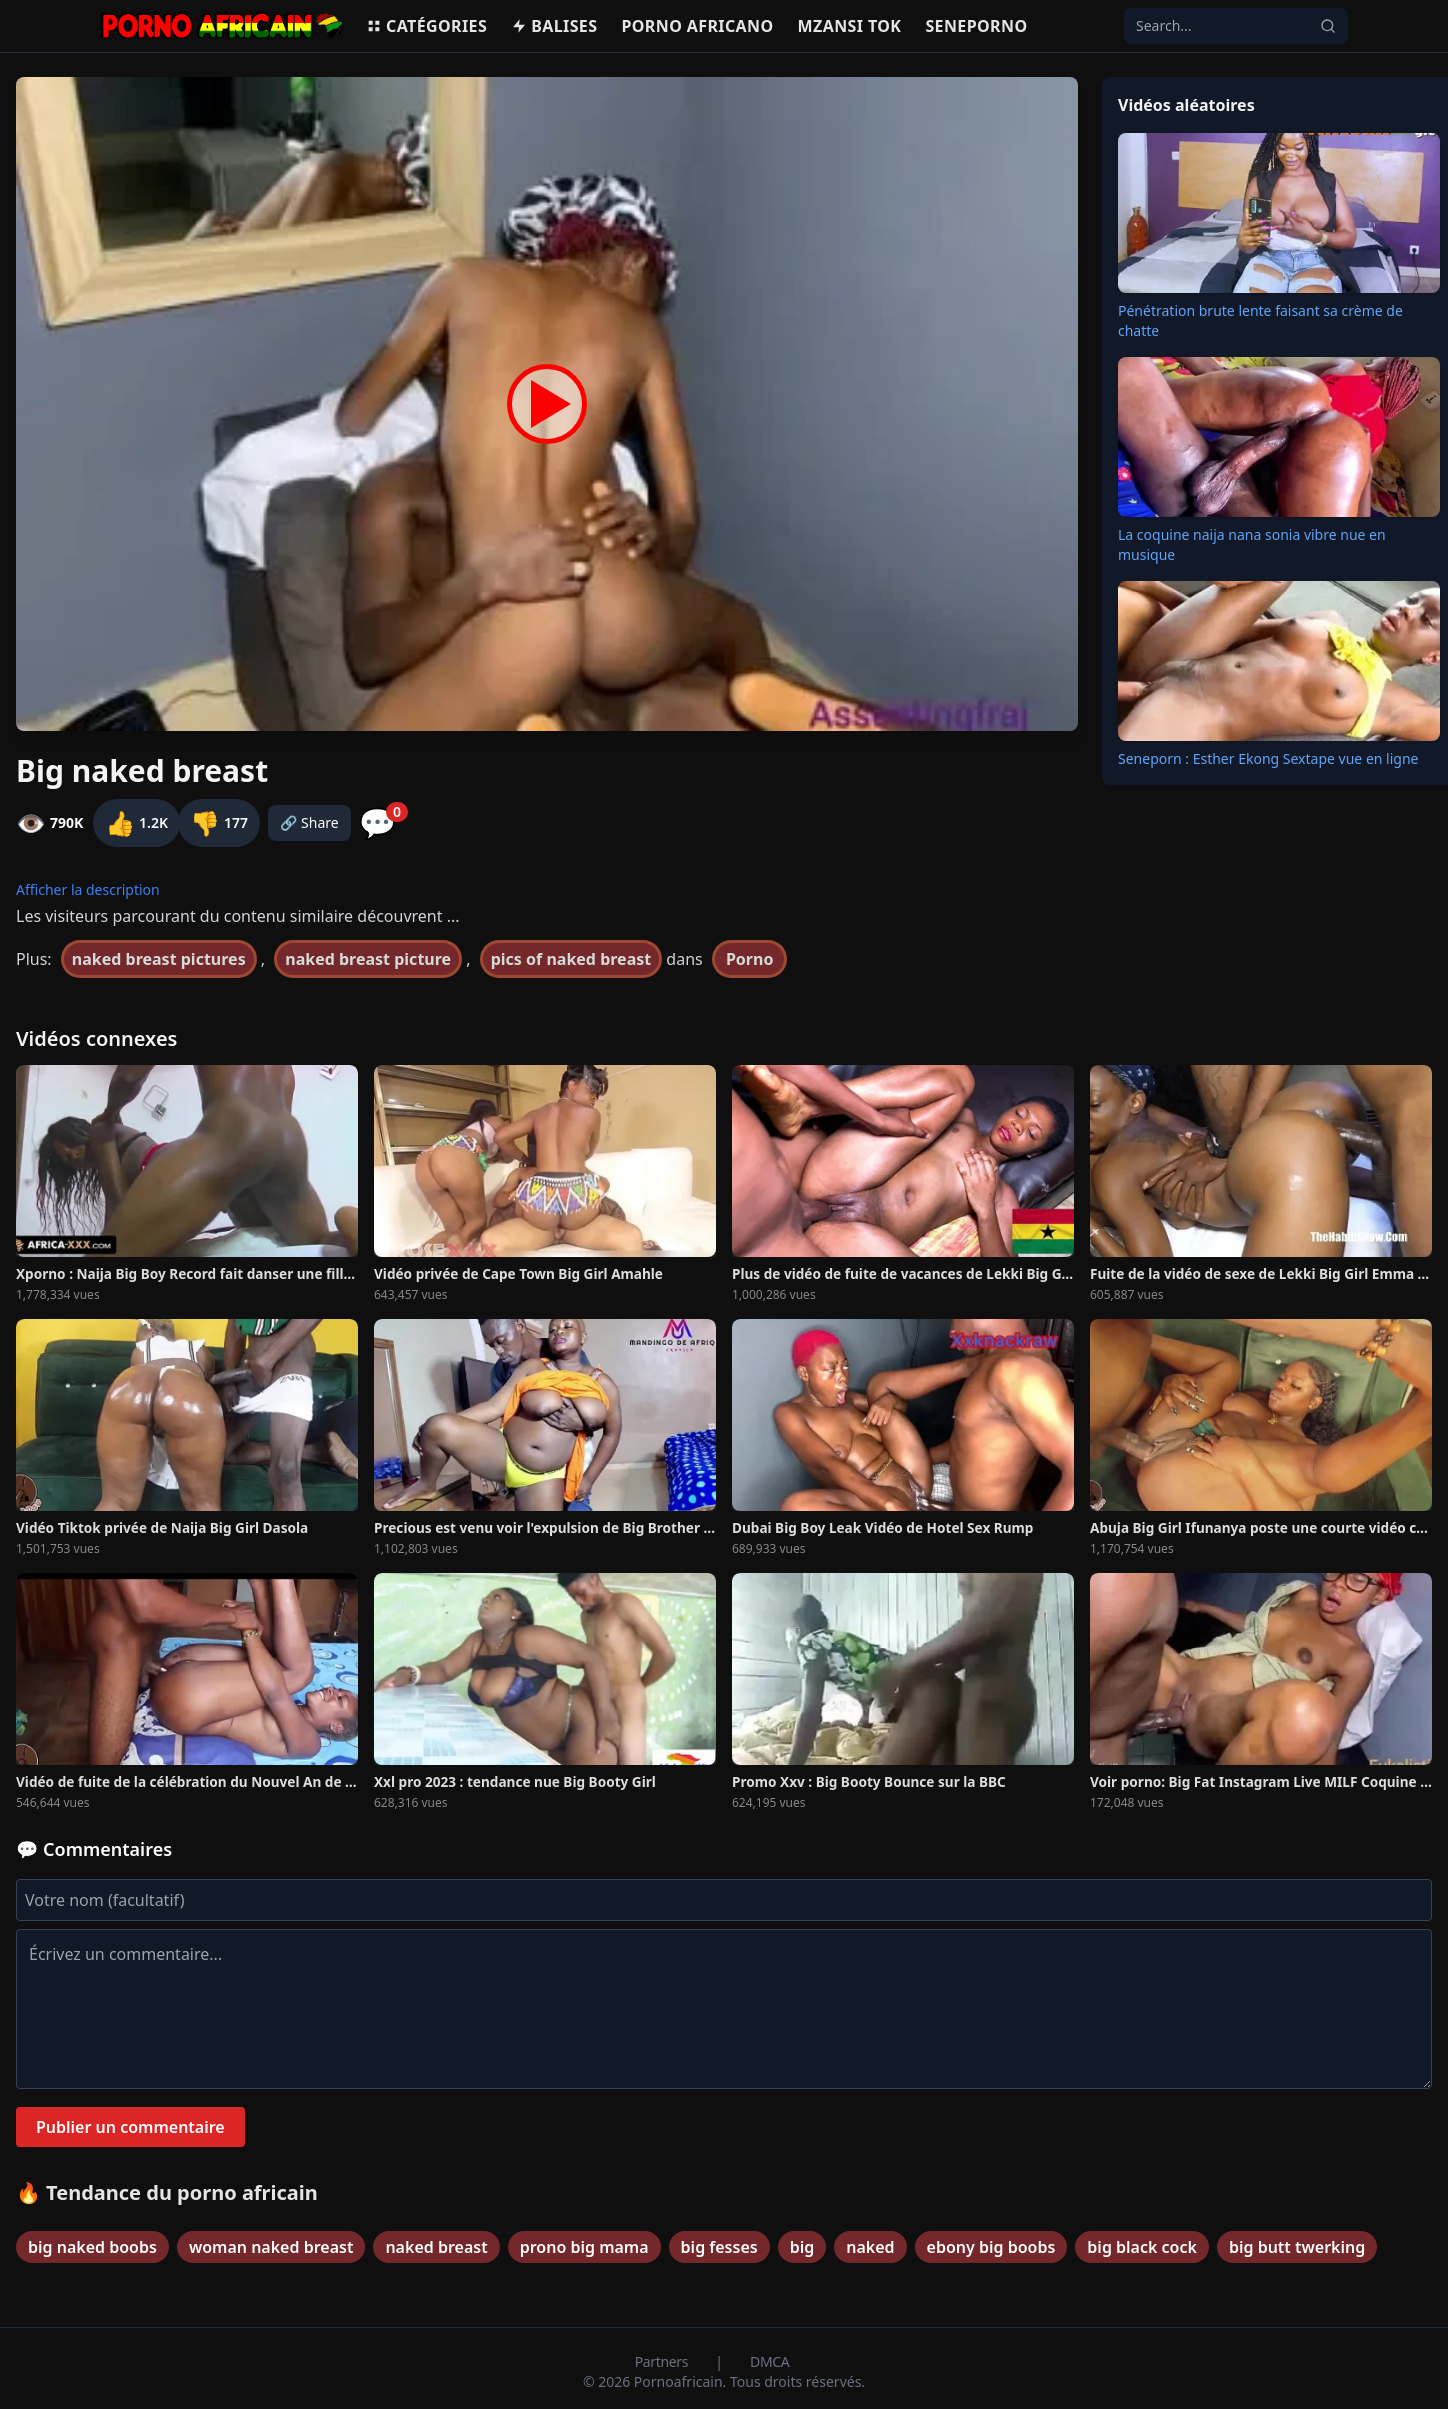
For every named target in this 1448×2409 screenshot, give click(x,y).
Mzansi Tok (850, 26)
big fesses (719, 2247)
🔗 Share (309, 822)
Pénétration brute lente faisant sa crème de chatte (1260, 320)
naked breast (436, 2247)
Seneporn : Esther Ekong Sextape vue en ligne (1268, 758)
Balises (554, 26)
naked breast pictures (159, 959)
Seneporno (976, 26)
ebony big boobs (991, 2247)
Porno (750, 959)
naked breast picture (368, 959)
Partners (663, 2361)
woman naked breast (271, 2247)
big (802, 2247)
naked (870, 2247)
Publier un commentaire (130, 2127)
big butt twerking (1297, 2247)
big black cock (1142, 2247)
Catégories (426, 26)
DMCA (769, 2361)
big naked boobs (92, 2247)
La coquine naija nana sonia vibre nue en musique (1252, 544)
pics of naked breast (571, 959)
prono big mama (584, 2247)
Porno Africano (697, 26)
